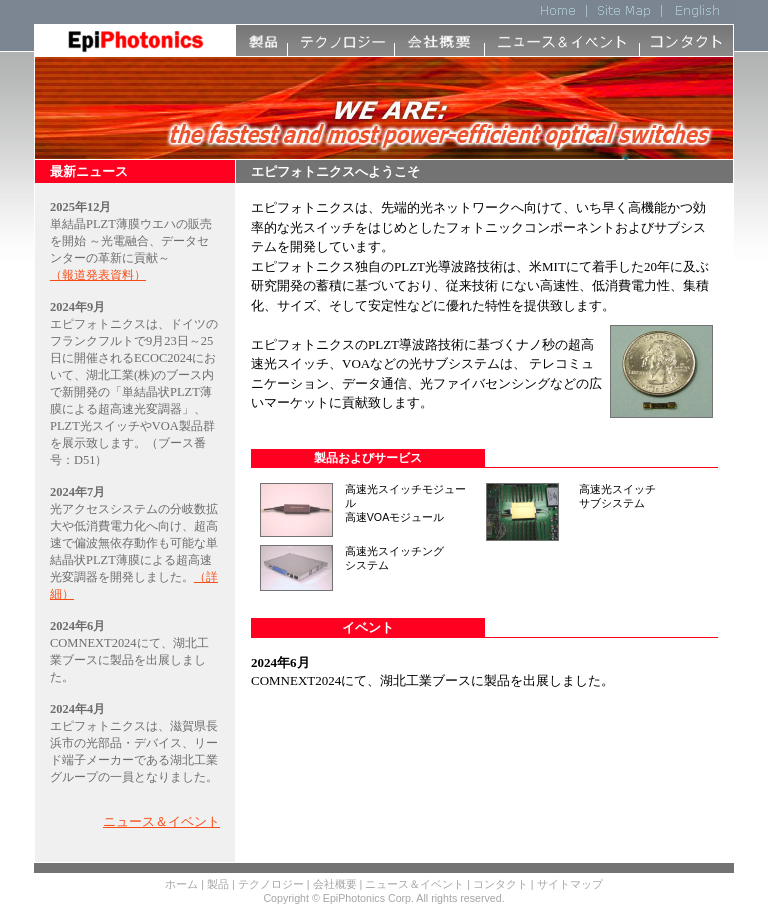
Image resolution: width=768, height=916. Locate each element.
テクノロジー (272, 884)
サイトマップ (570, 884)
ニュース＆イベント (161, 821)
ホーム (181, 884)
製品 (218, 884)
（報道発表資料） (98, 275)
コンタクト (500, 884)
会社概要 (335, 884)
